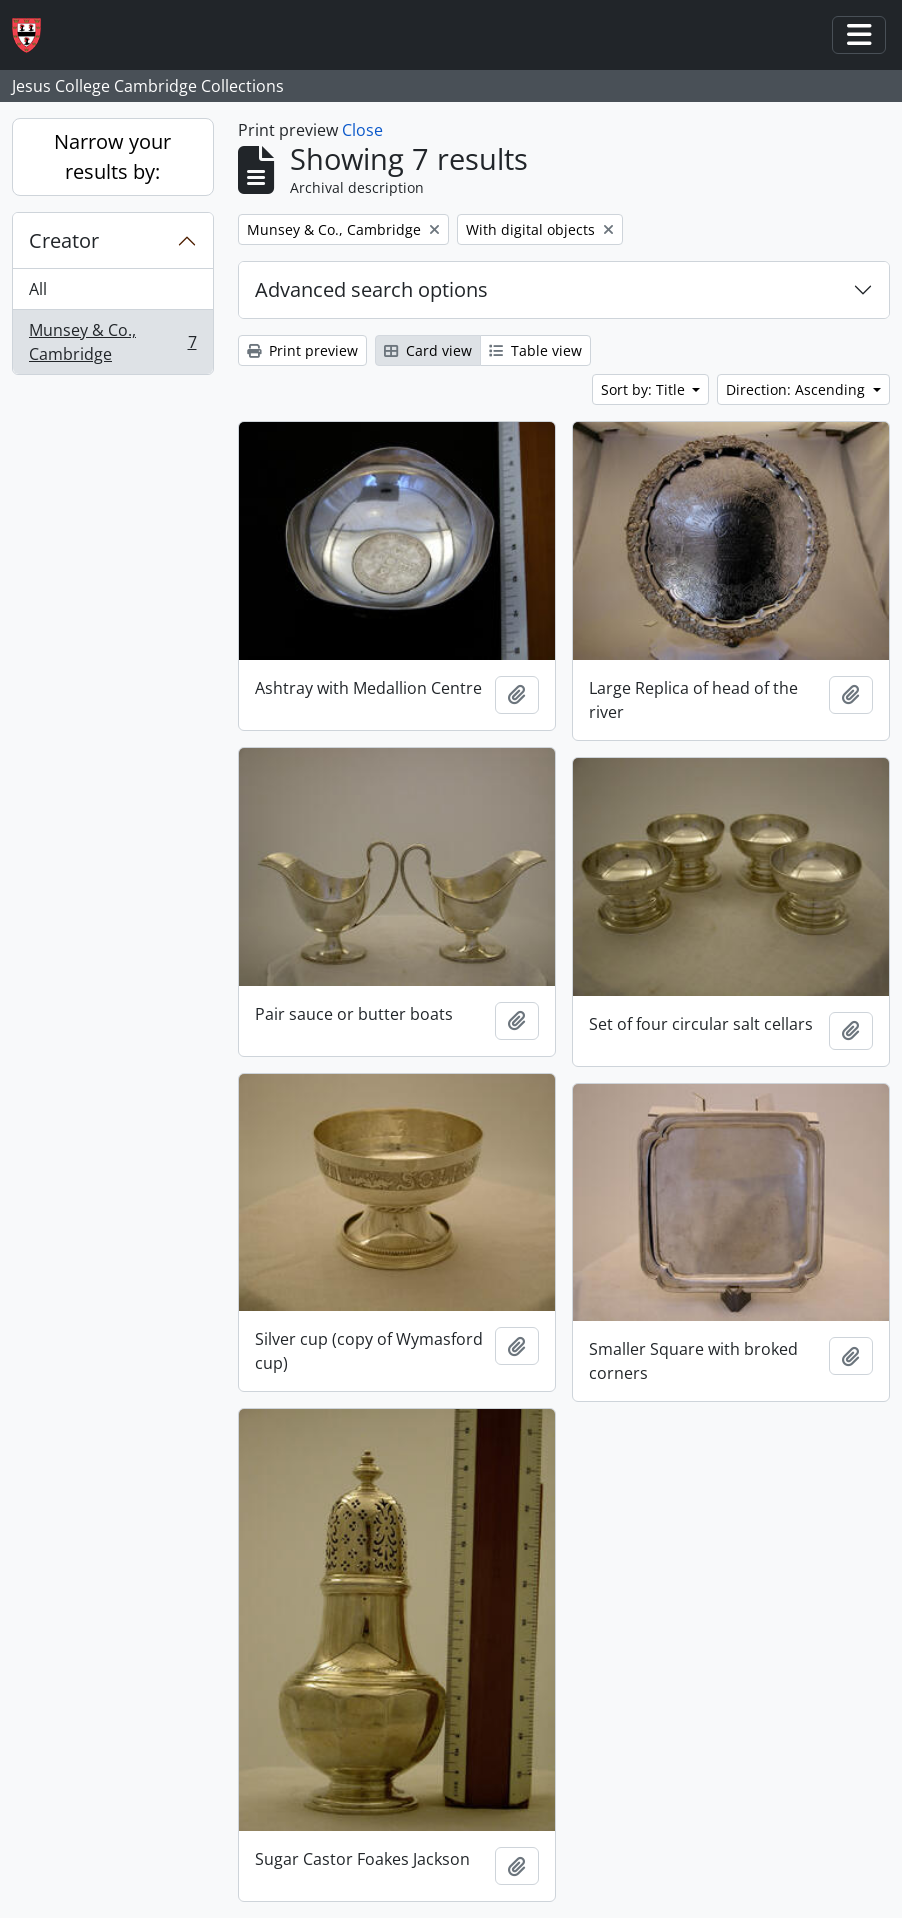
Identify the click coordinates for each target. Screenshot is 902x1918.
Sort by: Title (645, 389)
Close (362, 130)
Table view (535, 350)
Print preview (302, 350)
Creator (64, 240)
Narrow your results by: (112, 156)
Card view (428, 350)
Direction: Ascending (797, 389)
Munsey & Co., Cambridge (112, 342)
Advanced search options (371, 289)
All (38, 289)
